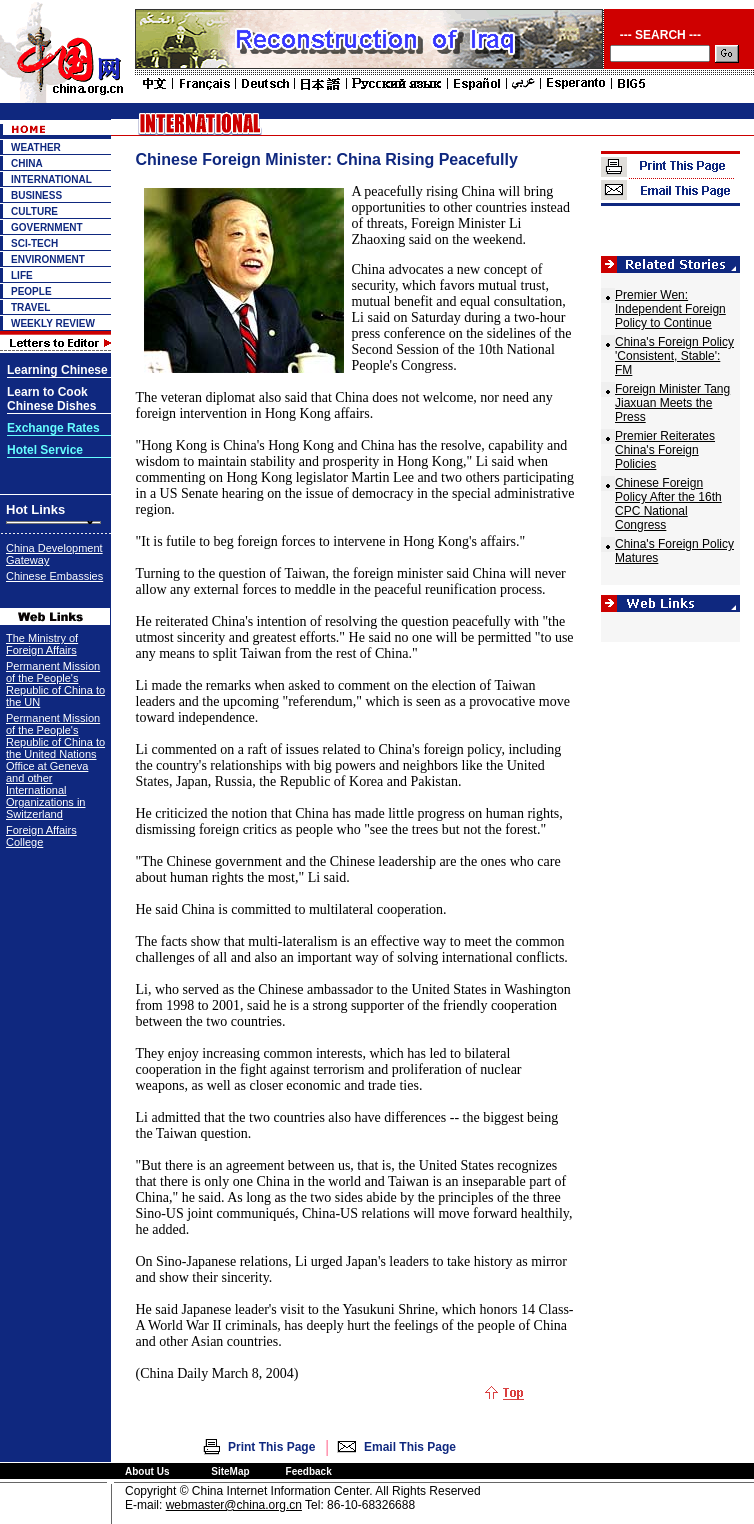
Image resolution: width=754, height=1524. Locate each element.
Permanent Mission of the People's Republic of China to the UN (55, 684)
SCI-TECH (34, 243)
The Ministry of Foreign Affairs (42, 644)
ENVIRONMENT (48, 259)
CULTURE (34, 211)
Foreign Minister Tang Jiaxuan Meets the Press (672, 403)
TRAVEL (30, 307)
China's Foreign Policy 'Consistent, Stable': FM (674, 356)
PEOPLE (31, 291)
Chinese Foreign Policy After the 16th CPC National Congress (668, 504)
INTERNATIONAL (51, 179)
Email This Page (410, 1447)
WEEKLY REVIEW (53, 323)
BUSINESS (36, 195)
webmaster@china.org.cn (234, 1505)
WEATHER (36, 147)
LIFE (22, 275)
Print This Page (271, 1447)
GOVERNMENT (47, 227)
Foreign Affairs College (41, 836)
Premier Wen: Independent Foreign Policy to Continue (670, 309)
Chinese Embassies (54, 576)
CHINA (27, 163)
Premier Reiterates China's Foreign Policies (665, 450)
